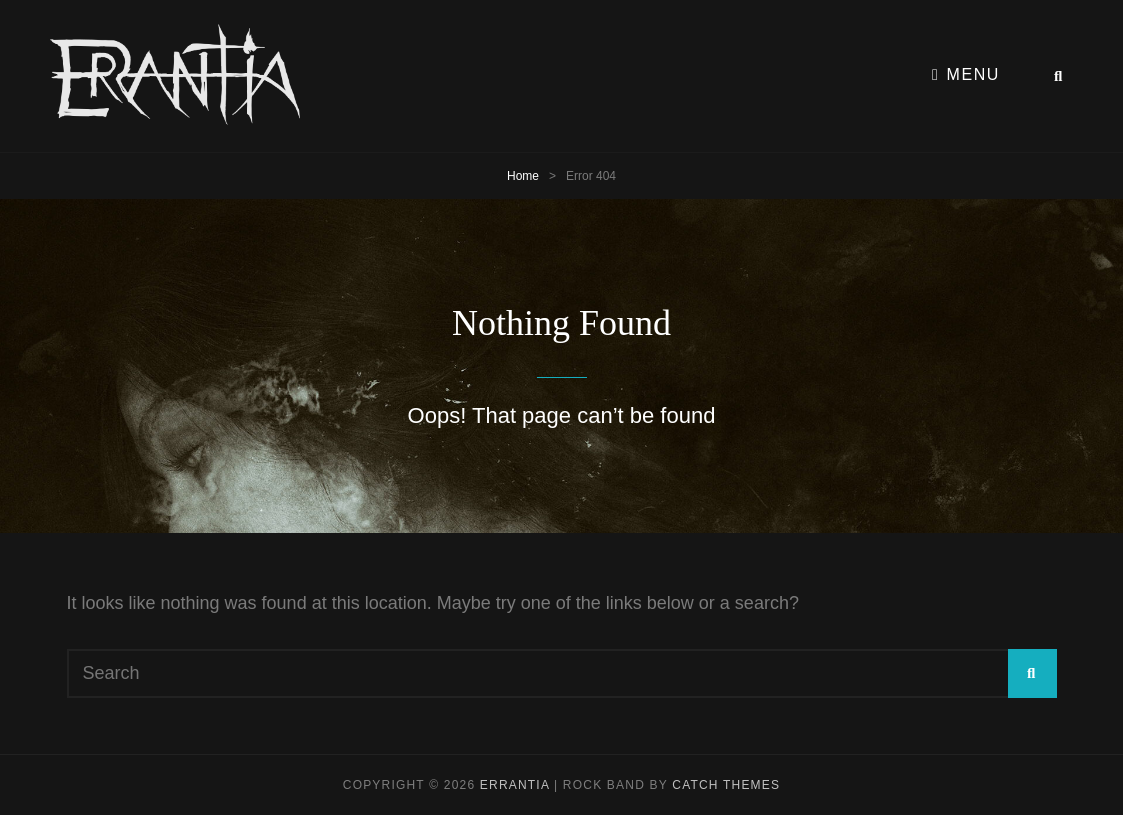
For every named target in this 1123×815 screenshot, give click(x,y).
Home (523, 176)
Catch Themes (726, 785)
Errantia (515, 785)
